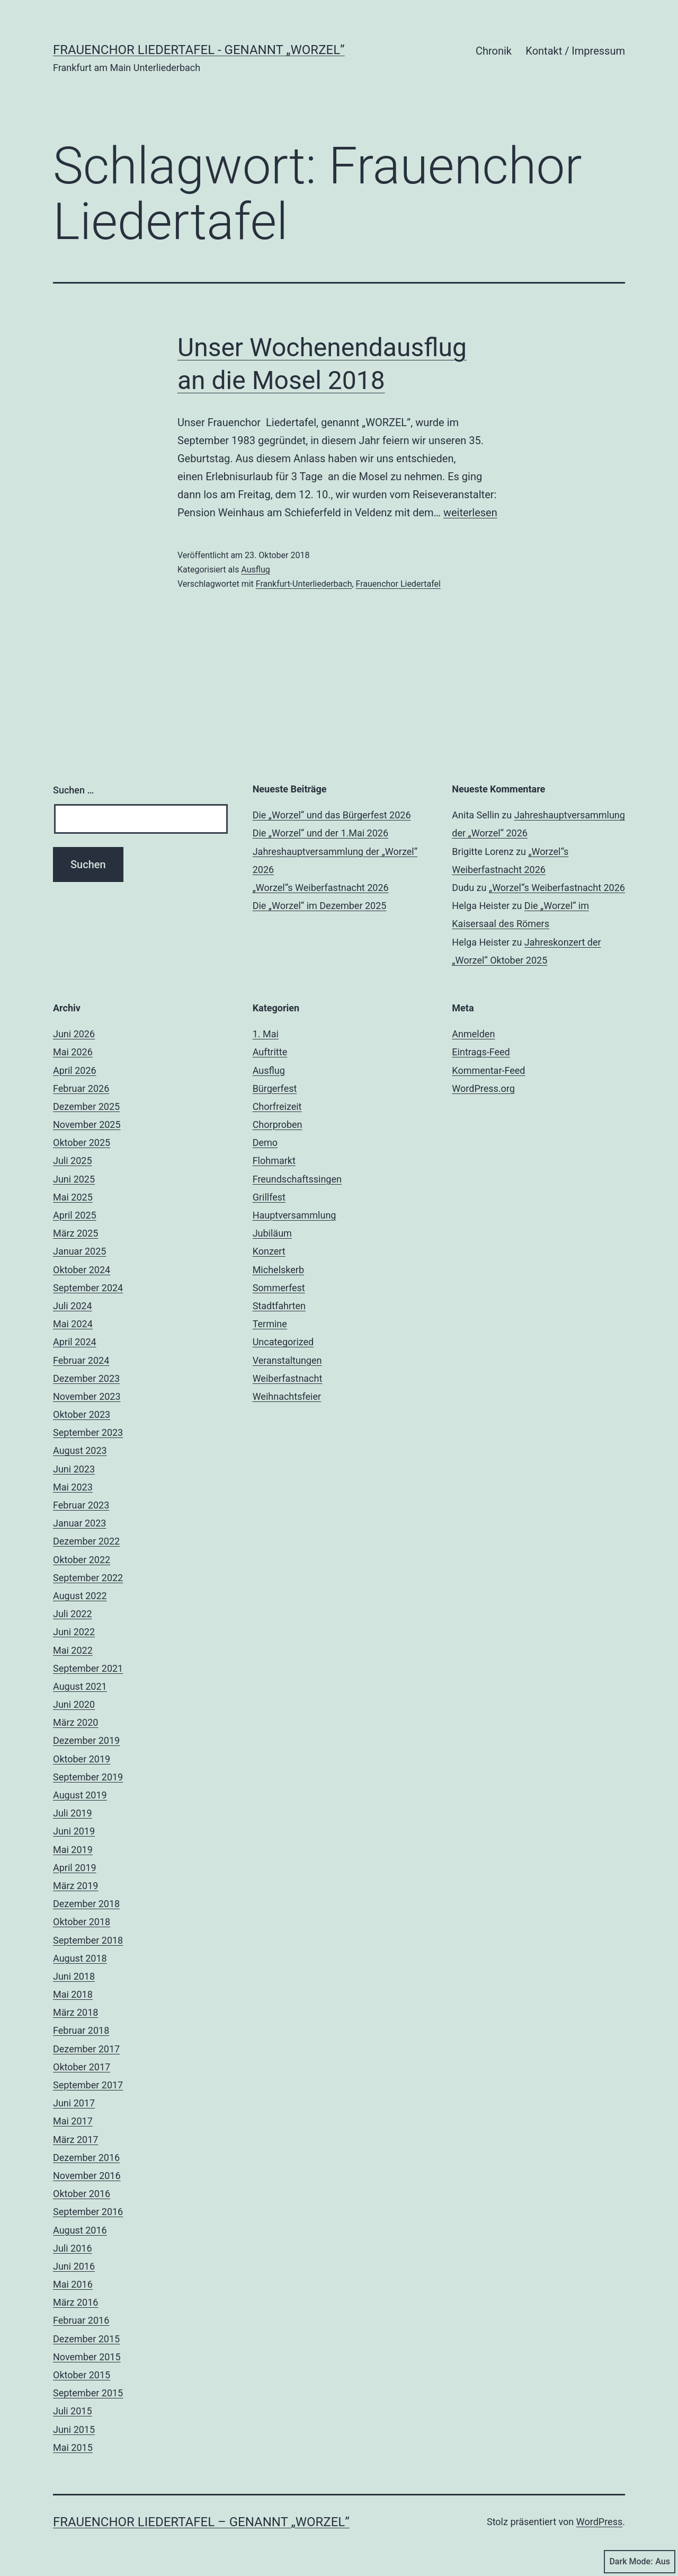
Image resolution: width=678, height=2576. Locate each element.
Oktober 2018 (81, 1921)
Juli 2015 (72, 2410)
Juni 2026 (74, 1033)
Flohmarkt (274, 1160)
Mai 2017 (73, 2121)
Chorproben (277, 1124)
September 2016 (88, 2211)
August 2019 (80, 1795)
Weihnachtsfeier (287, 1396)
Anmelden (473, 1033)
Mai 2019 (73, 1849)
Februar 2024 (81, 1360)
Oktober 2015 (81, 2374)
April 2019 (74, 1867)
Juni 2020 (74, 1704)
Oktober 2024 (81, 1269)
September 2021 (88, 1668)
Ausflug (255, 569)
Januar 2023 (79, 1523)
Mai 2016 (73, 2284)
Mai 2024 (73, 1323)
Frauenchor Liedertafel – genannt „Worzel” (201, 2522)
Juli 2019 (72, 1813)
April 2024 (74, 1341)
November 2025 (87, 1124)
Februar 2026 (81, 1088)
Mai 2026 (73, 1051)
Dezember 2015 (86, 2338)
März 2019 (75, 1885)
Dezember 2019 (86, 1740)
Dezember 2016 (86, 2157)
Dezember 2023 (86, 1378)
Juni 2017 (74, 2103)
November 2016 (87, 2175)
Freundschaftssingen (297, 1179)
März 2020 (75, 1722)
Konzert (269, 1251)
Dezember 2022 (86, 1541)
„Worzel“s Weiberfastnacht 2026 (321, 887)
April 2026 (74, 1070)
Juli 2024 (72, 1305)
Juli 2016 (72, 2248)
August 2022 (80, 1595)
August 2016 (80, 2230)
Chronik (494, 51)
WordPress (599, 2521)
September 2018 (88, 1940)
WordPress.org (483, 1088)
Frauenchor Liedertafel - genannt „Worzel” (199, 49)
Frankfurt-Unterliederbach (304, 584)
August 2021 (80, 1686)
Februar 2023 (81, 1505)
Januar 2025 (79, 1251)
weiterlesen (470, 512)
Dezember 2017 (86, 2048)
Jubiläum (272, 1233)
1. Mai (266, 1033)
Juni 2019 (74, 1831)
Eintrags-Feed (481, 1051)
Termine (270, 1323)
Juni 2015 (74, 2429)
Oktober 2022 (81, 1559)
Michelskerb (278, 1269)
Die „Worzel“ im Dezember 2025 (320, 905)
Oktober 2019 (81, 1759)
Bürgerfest (275, 1088)
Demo (265, 1142)
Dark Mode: (639, 2561)
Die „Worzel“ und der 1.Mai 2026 (320, 833)
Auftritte (270, 1051)
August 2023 (80, 1450)
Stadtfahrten (279, 1305)
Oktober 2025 (81, 1142)
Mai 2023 (73, 1487)
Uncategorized (283, 1341)
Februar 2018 (81, 2030)
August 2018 (80, 1958)
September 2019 (88, 1777)
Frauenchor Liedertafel (398, 584)
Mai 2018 (73, 1994)
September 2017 (88, 2084)
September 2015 (88, 2392)
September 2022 (88, 1577)
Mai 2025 (73, 1197)
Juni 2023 (74, 1469)
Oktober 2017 (81, 2066)
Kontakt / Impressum (575, 51)
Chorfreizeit (277, 1106)
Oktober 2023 (81, 1414)
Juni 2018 (74, 1976)
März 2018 (75, 2012)
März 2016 (75, 2302)
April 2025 (74, 1215)
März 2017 (75, 2139)
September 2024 (88, 1287)
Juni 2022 (74, 1631)
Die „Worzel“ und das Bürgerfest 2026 (332, 815)
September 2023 (88, 1432)
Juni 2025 (74, 1179)
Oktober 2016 (81, 2193)
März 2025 (75, 1233)
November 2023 (87, 1396)
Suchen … (73, 790)
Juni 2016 (74, 2266)
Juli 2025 (72, 1160)
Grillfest (269, 1197)
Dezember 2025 (86, 1106)
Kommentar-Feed (488, 1070)
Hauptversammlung (294, 1215)
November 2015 (87, 2356)
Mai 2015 (73, 2447)
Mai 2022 (73, 1650)
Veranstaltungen (287, 1360)
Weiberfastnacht (288, 1378)
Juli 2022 (72, 1613)
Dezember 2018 (86, 1903)
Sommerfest (279, 1287)
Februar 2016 (81, 2320)
